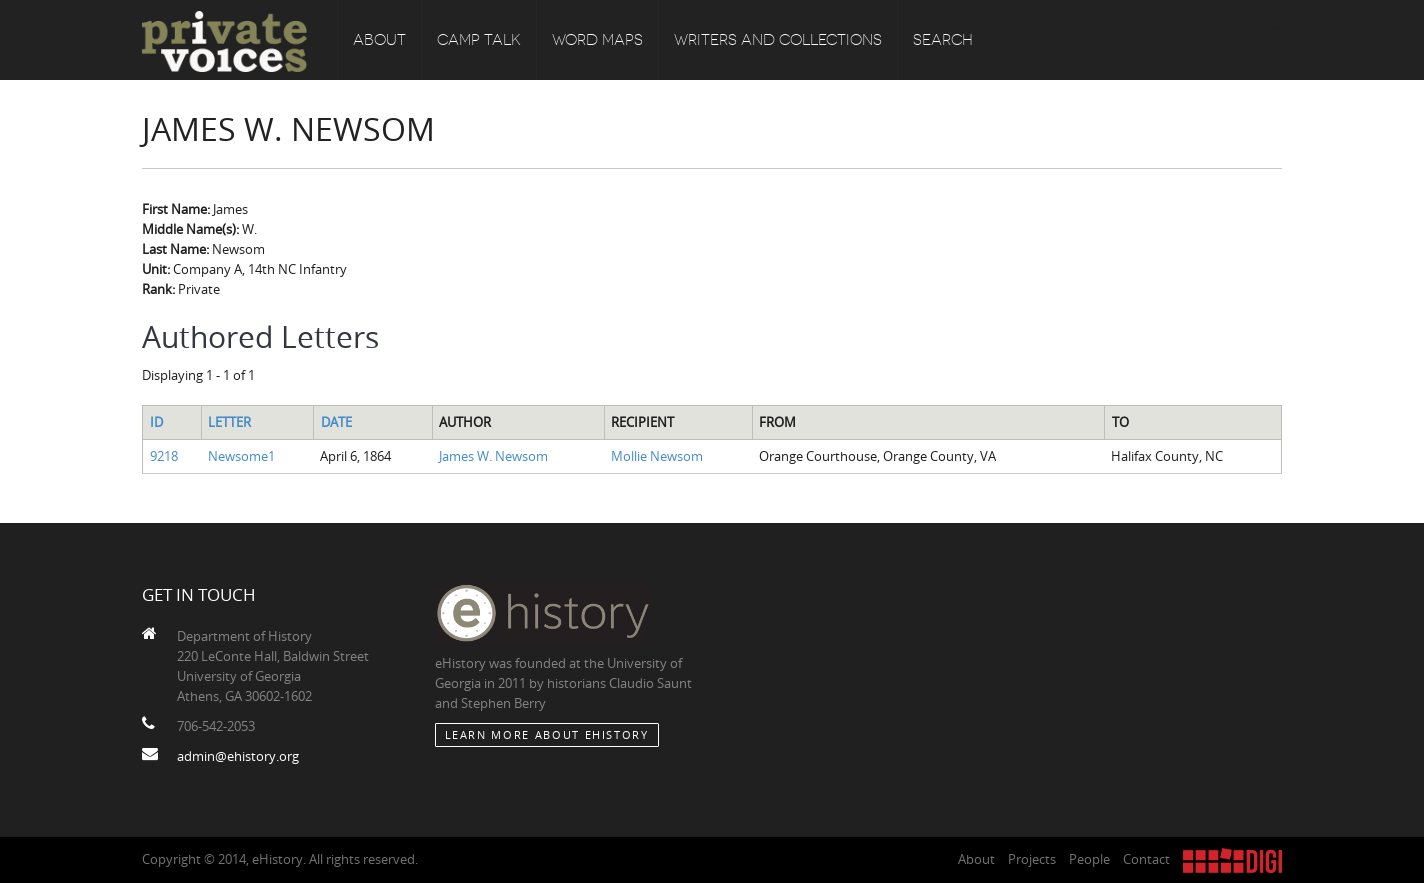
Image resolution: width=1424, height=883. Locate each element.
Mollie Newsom (657, 456)
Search (943, 40)
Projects (1032, 859)
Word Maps (597, 40)
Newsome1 (241, 456)
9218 (164, 456)
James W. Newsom (493, 456)
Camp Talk (479, 40)
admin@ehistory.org (238, 756)
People (1089, 859)
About (379, 40)
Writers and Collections (778, 40)
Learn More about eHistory (547, 734)
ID (156, 422)
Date (336, 422)
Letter (229, 422)
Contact (1146, 859)
